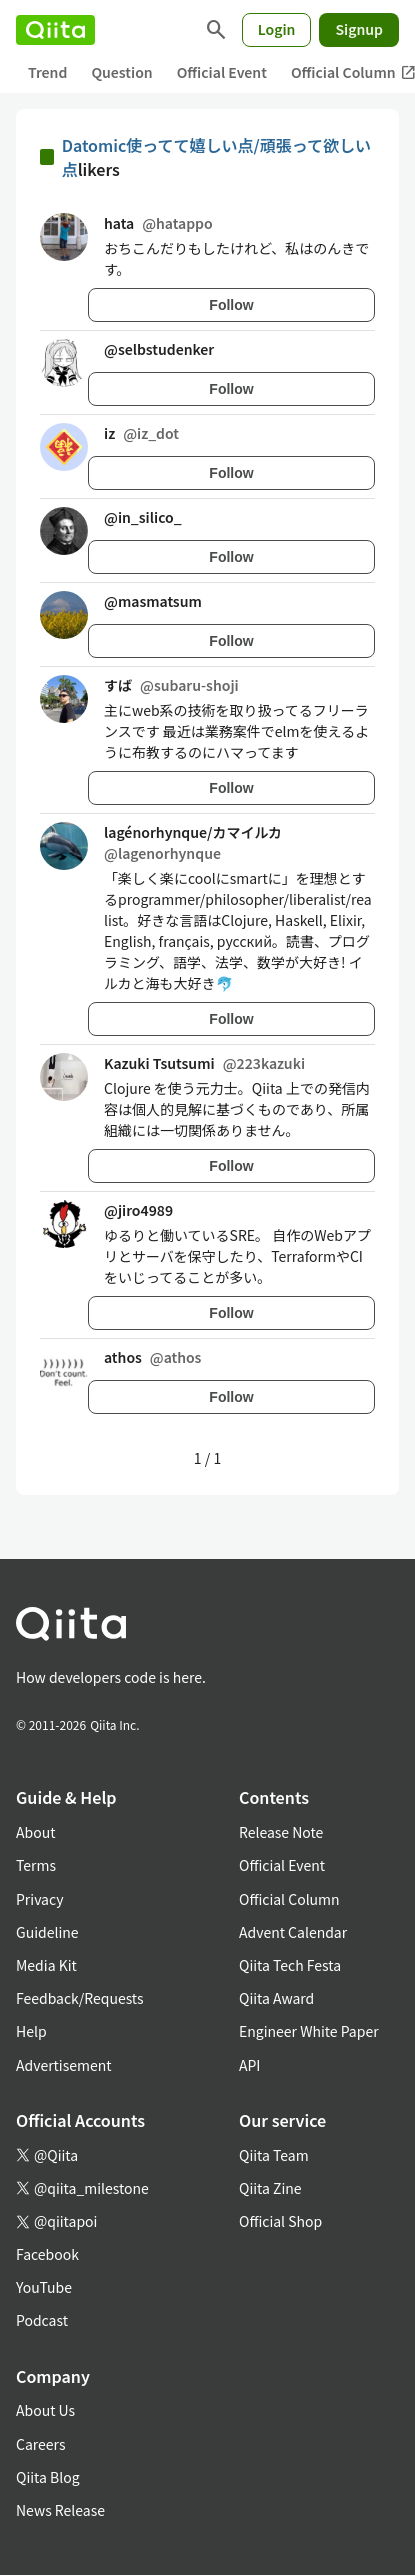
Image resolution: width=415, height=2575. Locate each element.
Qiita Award (276, 1998)
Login (277, 29)
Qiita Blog (48, 2477)
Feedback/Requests (80, 1998)
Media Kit (46, 1965)
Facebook (47, 2254)
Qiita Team (274, 2155)
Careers (40, 2444)
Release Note (281, 1832)
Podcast (42, 2320)
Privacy (39, 1899)
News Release (60, 2510)
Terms (36, 1865)
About (35, 1832)
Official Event (222, 72)
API (249, 2065)
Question (121, 72)
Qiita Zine (270, 2188)
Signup (359, 29)
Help (31, 2031)
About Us (45, 2410)
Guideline (47, 1932)
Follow (231, 305)
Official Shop (280, 2221)
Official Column (289, 1899)
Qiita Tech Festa (290, 1965)
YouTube (44, 2287)
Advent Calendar (293, 1932)
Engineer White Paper (309, 2031)
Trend (47, 72)
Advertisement (64, 2065)
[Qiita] (55, 30)
